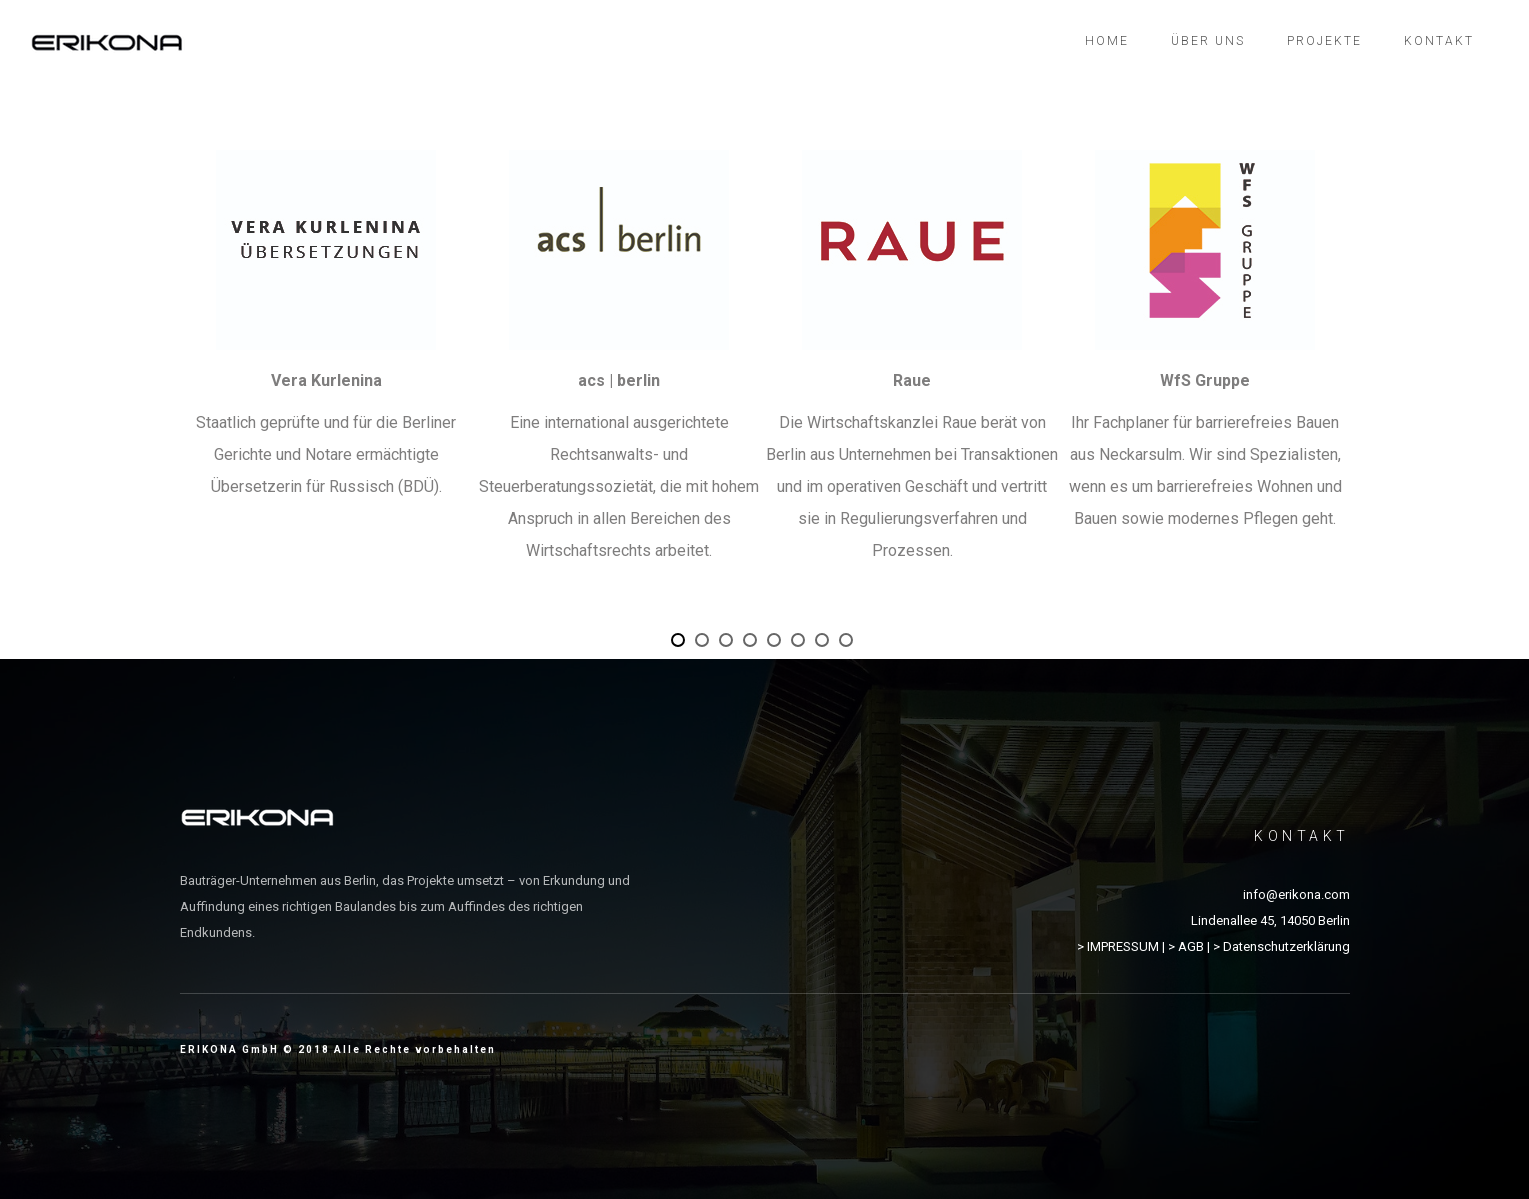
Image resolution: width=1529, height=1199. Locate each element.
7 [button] (825, 643)
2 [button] (705, 643)
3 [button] (729, 643)
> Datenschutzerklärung (1281, 946)
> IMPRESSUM (1118, 946)
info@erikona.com (1296, 894)
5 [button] (777, 643)
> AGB (1186, 946)
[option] (326, 337)
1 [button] (681, 643)
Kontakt (1439, 41)
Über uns (1208, 41)
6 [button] (801, 643)
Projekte (1324, 41)
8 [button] (849, 643)
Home (1107, 41)
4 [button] (753, 643)
